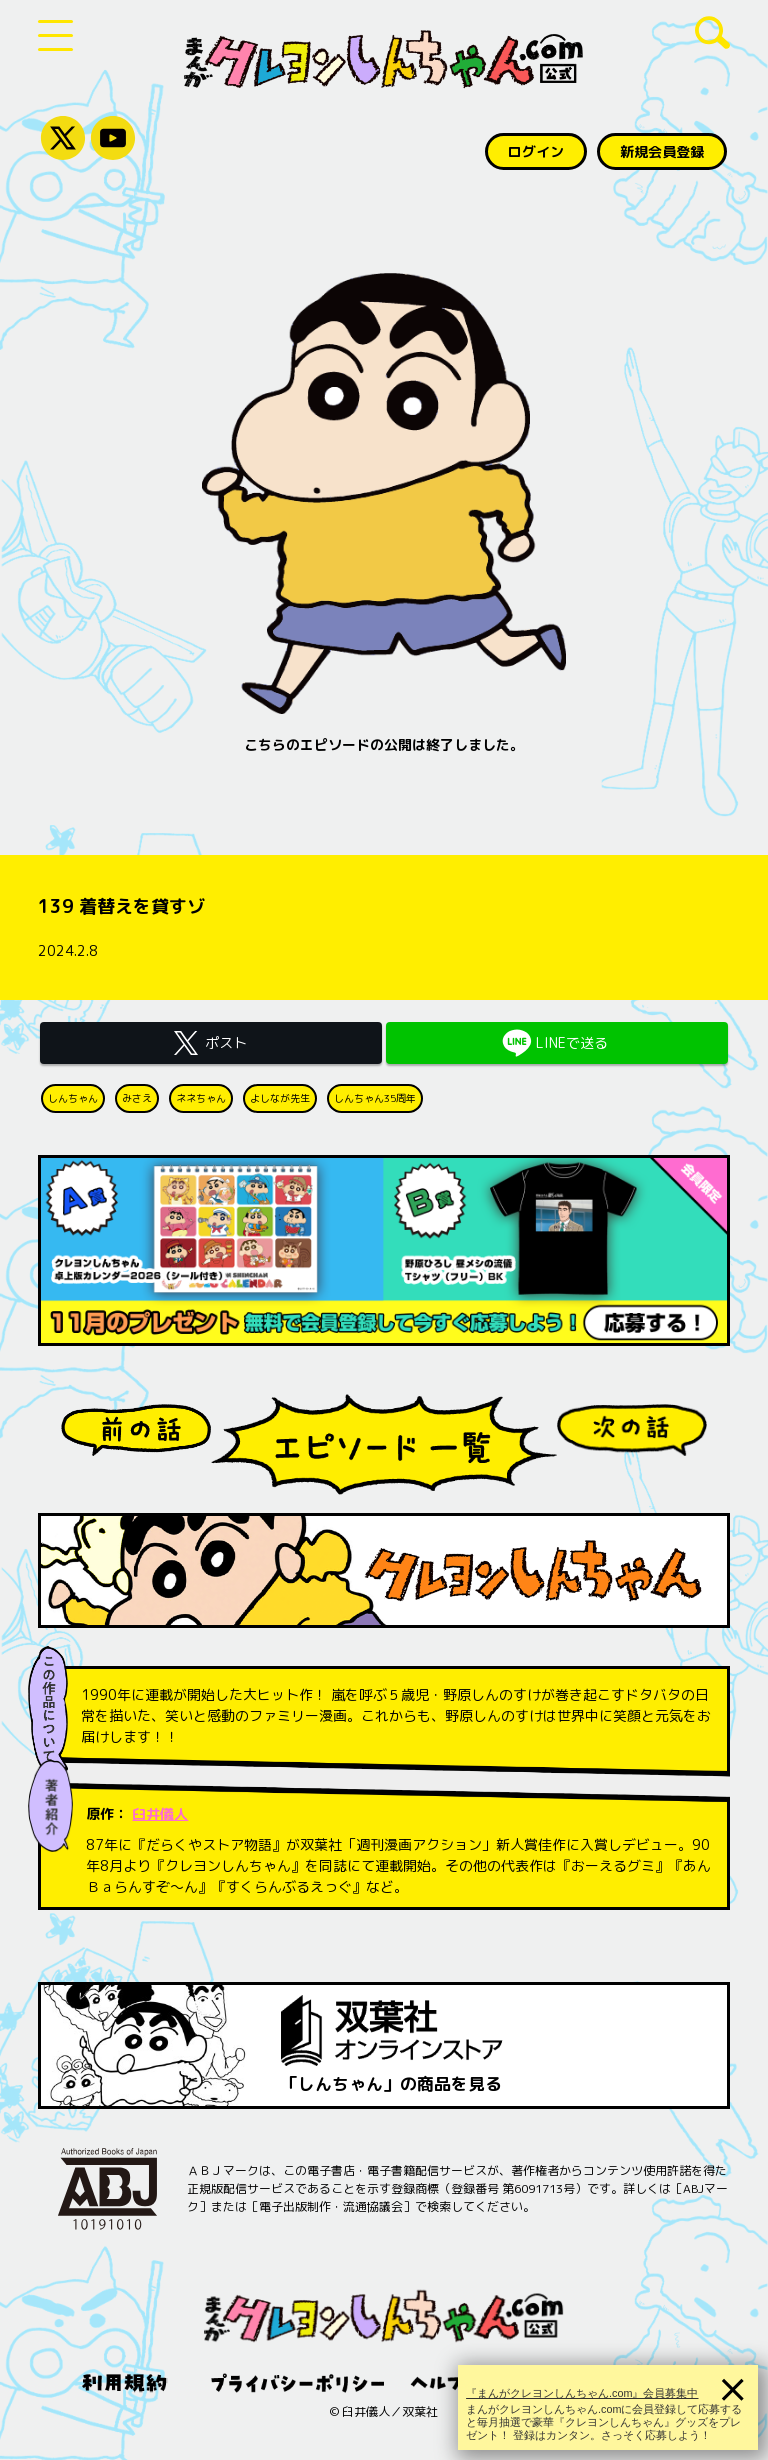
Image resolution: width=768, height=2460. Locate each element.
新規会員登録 (662, 151)
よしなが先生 (280, 1098)
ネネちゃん (201, 1098)
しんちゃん (73, 1098)
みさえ (137, 1098)
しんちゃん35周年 (375, 1098)
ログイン (536, 151)
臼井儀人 (160, 1813)
